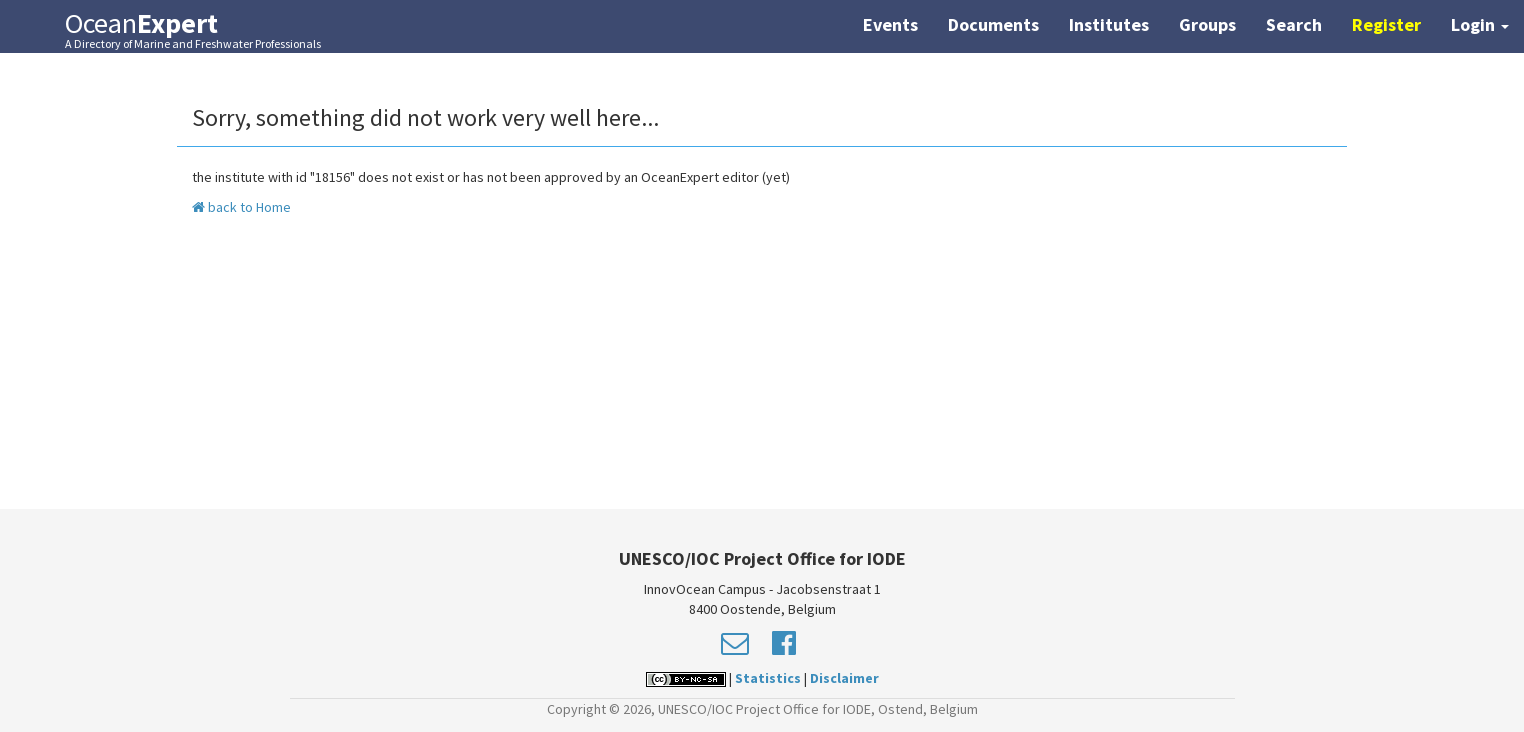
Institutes (1109, 24)
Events (890, 24)
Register (1386, 24)
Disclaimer (844, 678)
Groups (1207, 24)
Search (1294, 24)
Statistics (768, 678)
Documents (993, 24)
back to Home (241, 207)
